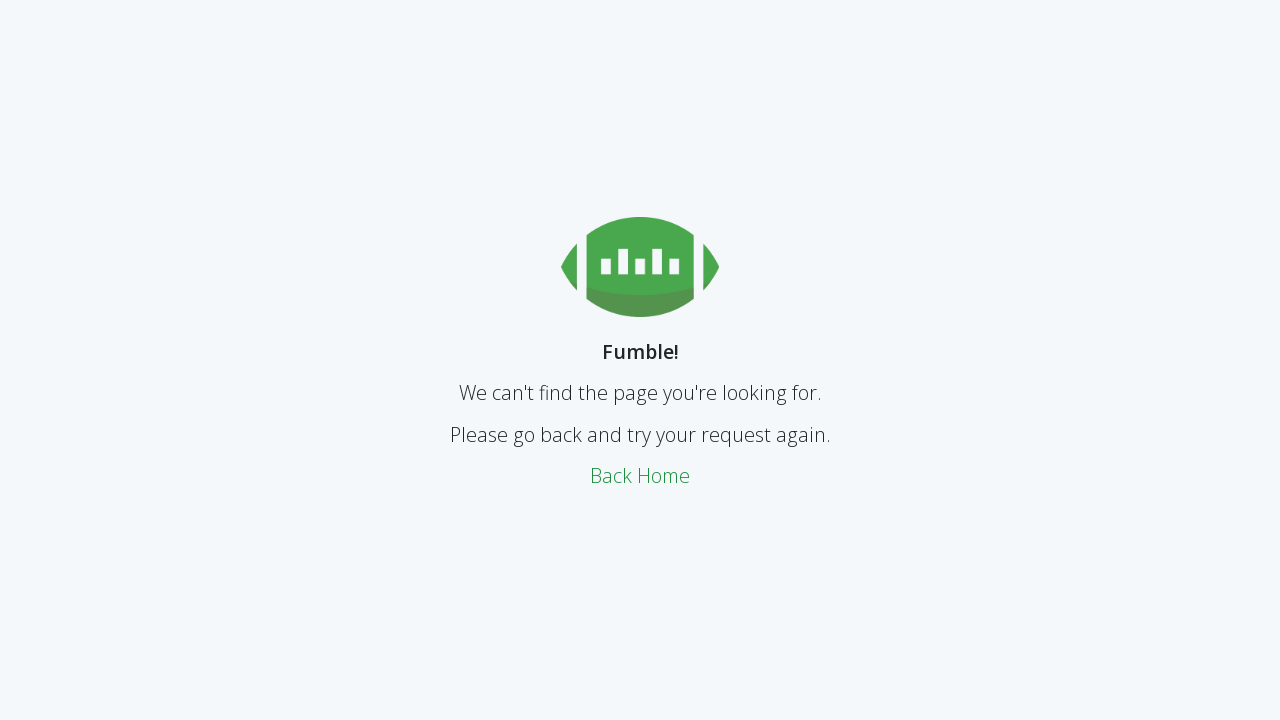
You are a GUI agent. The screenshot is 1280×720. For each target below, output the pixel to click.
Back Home (640, 475)
